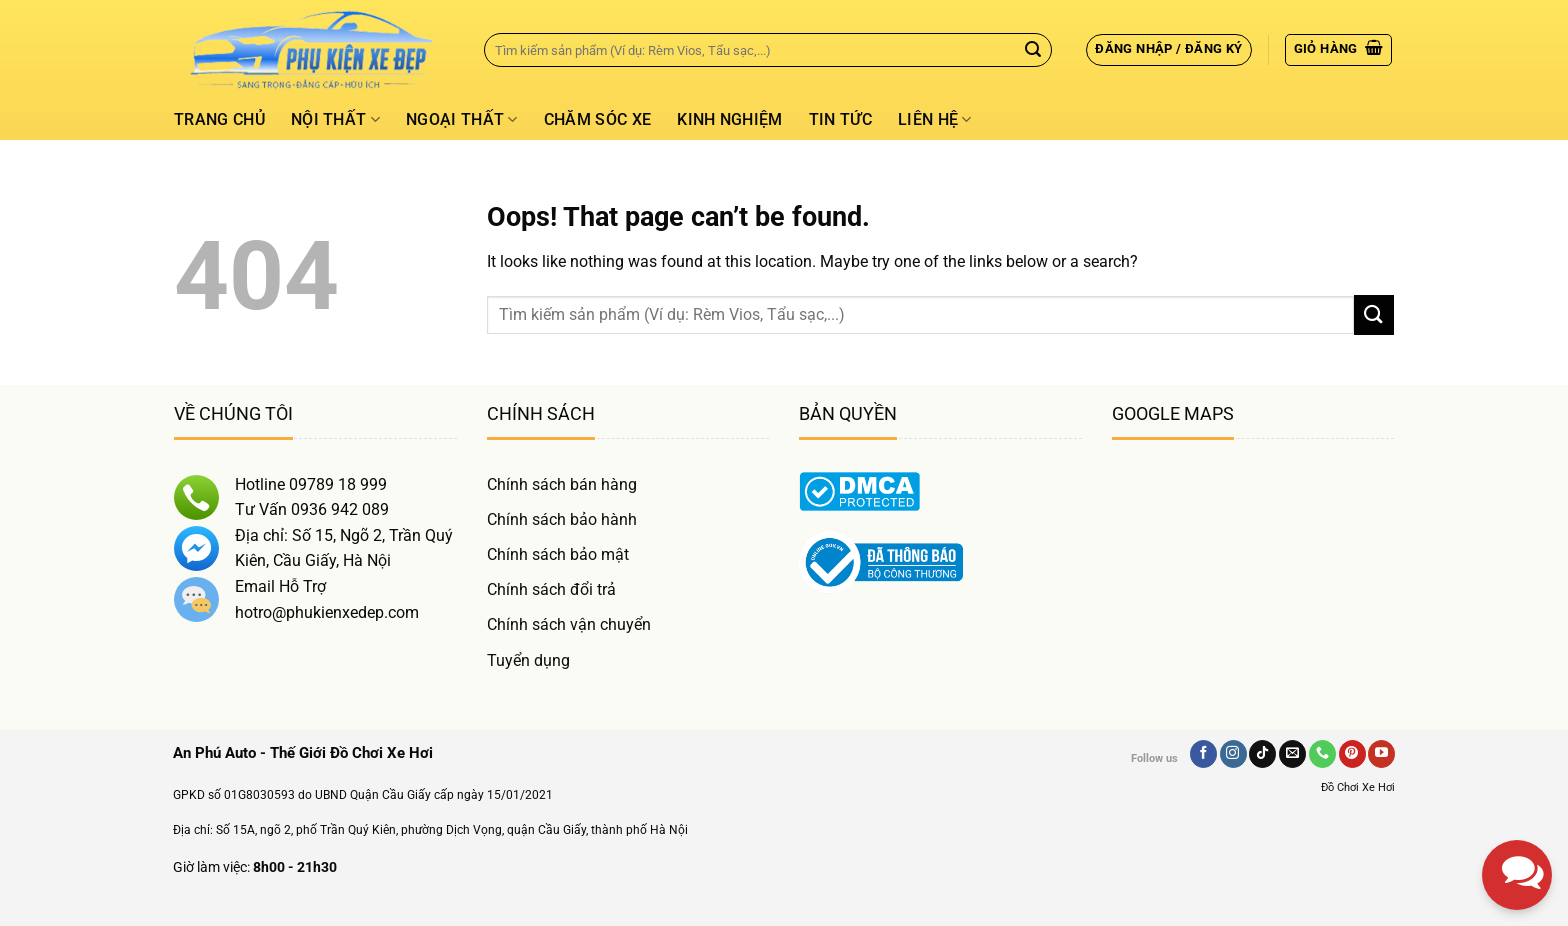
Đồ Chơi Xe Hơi (1358, 787)
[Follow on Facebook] (1203, 754)
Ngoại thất (462, 120)
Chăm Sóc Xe (598, 119)
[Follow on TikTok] (1262, 754)
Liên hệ (935, 120)
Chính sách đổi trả (551, 589)
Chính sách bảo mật (558, 554)
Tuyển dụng (528, 660)
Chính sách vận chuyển (569, 624)
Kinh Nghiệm (730, 119)
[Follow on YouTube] (1381, 754)
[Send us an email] (1292, 754)
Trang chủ (219, 119)
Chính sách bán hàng (562, 484)
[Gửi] (1033, 50)
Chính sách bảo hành (562, 519)
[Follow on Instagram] (1233, 754)
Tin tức (840, 119)
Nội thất (335, 120)
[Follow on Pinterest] (1352, 754)
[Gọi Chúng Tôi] (1322, 754)
